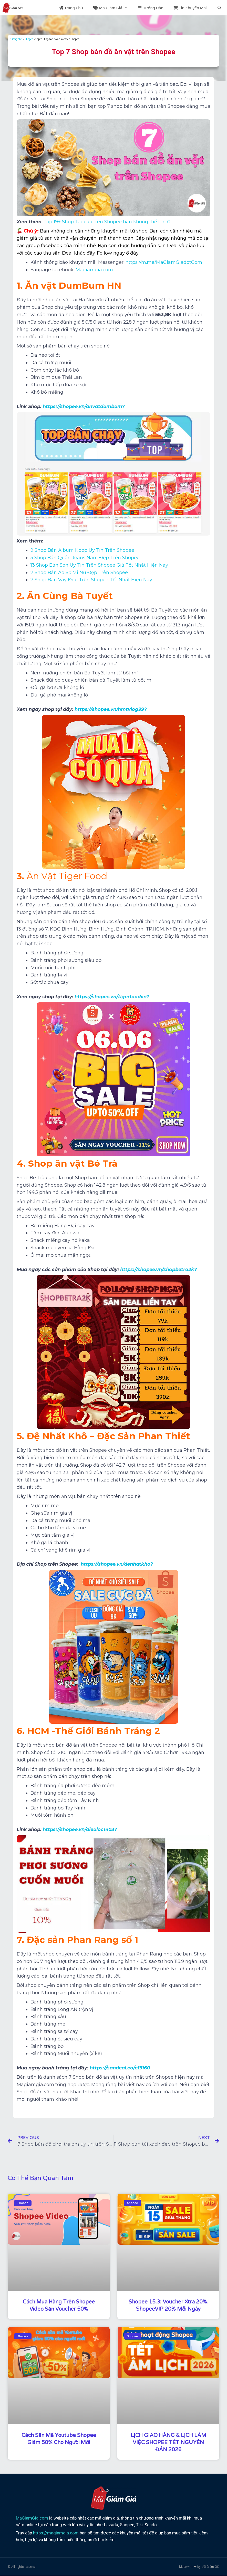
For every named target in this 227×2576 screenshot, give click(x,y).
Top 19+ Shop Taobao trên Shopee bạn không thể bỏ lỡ (107, 222)
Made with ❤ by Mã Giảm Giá (199, 2567)
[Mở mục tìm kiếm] (219, 7)
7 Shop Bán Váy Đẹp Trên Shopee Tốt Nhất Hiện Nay (91, 580)
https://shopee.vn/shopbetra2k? (158, 1269)
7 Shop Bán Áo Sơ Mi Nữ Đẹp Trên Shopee (79, 572)
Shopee (29, 39)
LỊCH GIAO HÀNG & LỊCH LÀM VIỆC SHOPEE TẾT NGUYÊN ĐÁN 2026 (168, 2442)
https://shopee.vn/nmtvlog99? (111, 709)
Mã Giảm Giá (113, 7)
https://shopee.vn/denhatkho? (117, 1564)
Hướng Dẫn (150, 7)
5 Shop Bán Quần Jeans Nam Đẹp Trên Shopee (85, 557)
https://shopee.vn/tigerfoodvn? (112, 997)
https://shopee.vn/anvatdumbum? (84, 406)
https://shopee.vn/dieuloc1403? (80, 1829)
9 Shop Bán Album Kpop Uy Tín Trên (73, 550)
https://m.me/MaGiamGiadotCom (164, 262)
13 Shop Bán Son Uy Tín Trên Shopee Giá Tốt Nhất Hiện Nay (99, 565)
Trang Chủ (71, 7)
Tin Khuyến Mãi (190, 7)
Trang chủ (16, 39)
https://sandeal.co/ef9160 (120, 2068)
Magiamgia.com (94, 270)
